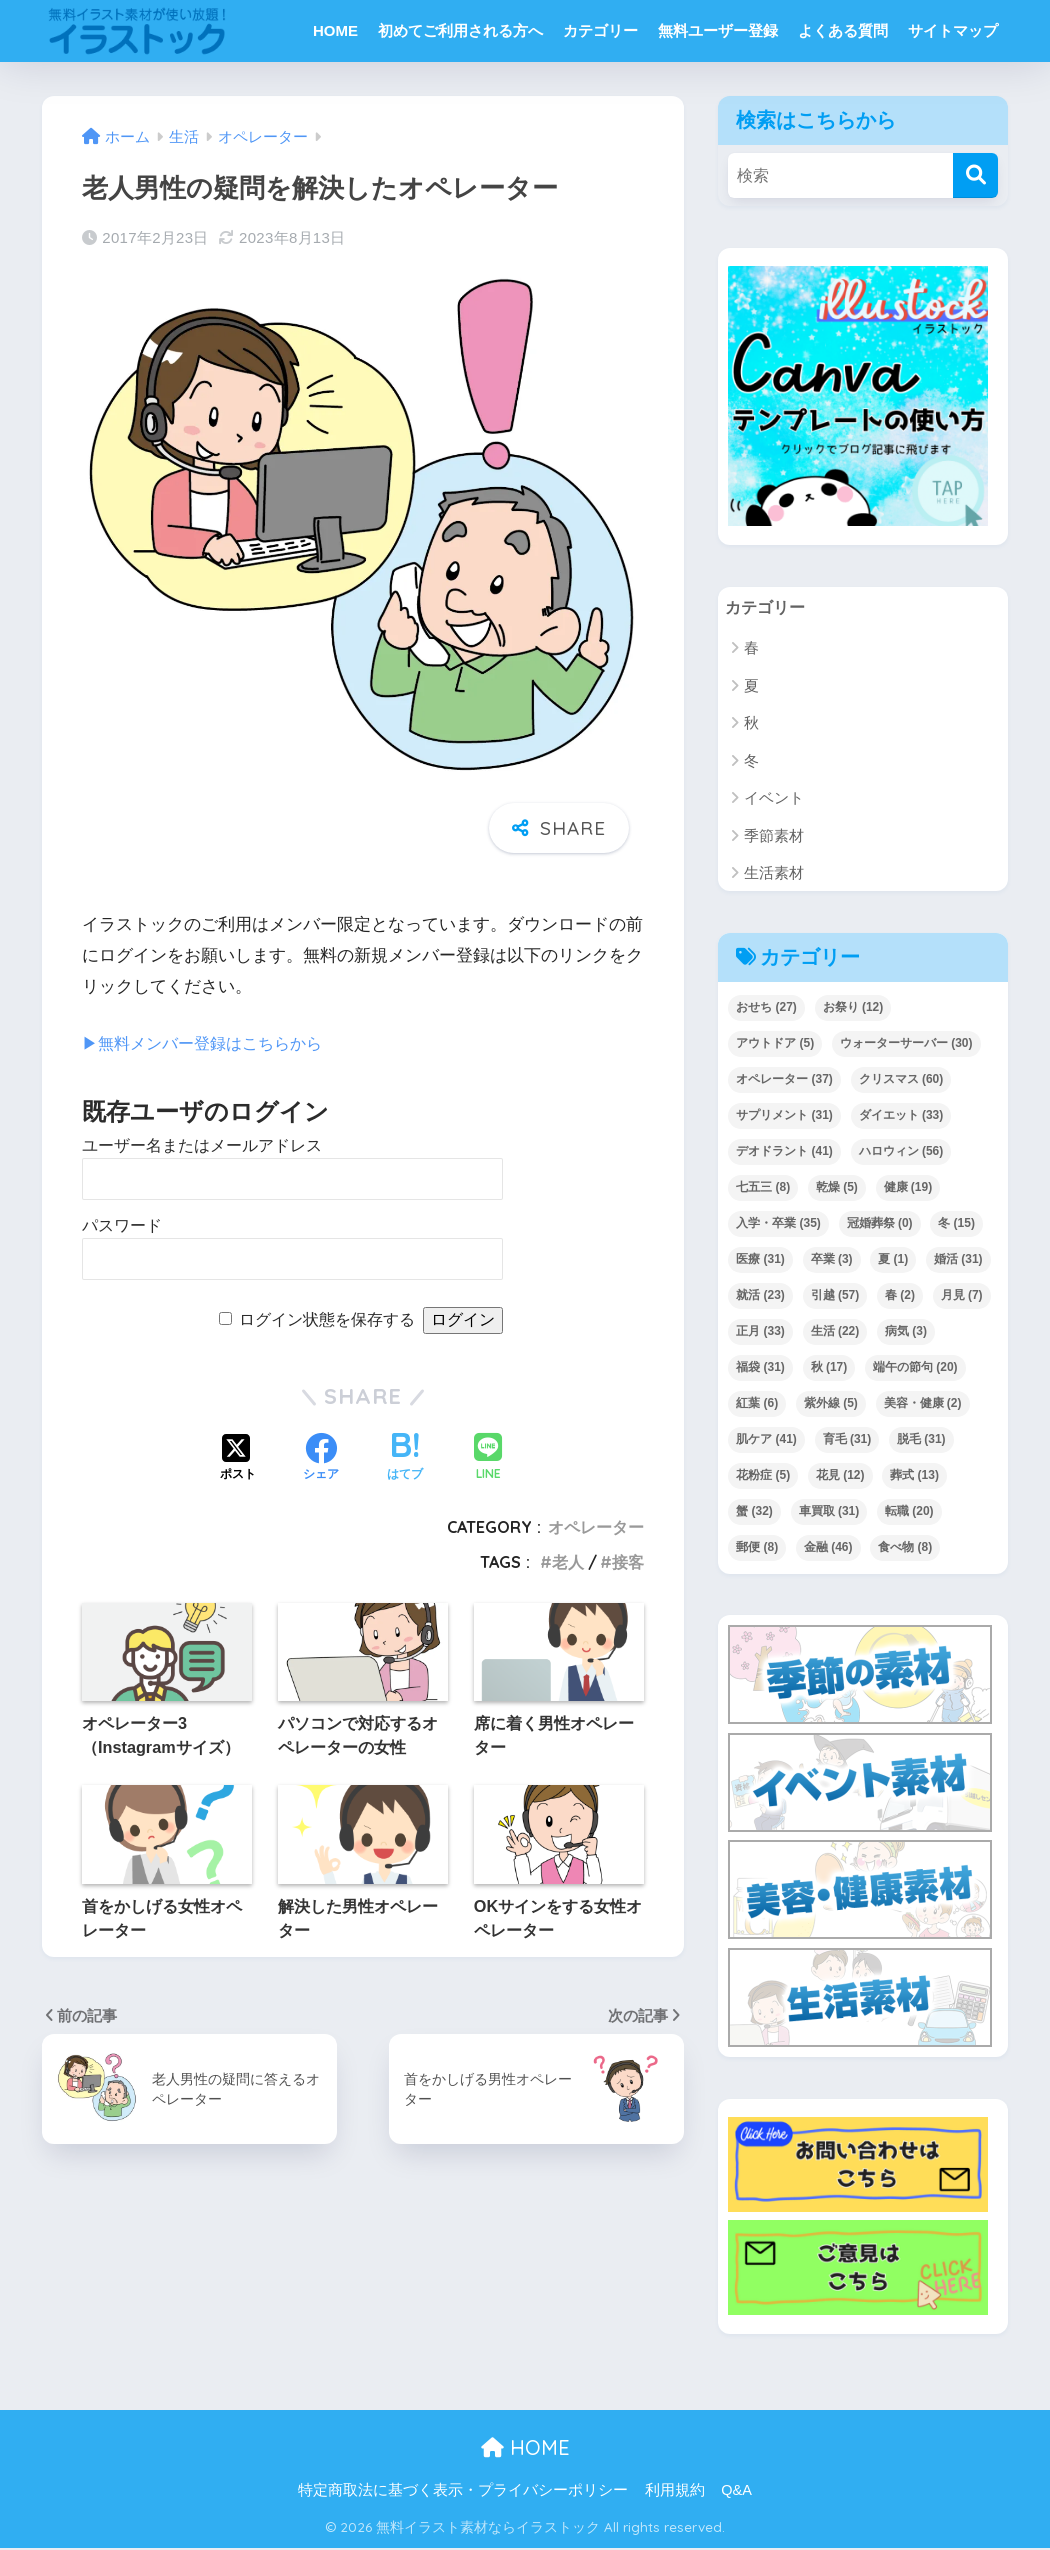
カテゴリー (600, 30)
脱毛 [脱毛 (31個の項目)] (921, 1441)
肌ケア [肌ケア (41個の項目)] (766, 1441)
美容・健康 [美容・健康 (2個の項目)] (923, 1405)
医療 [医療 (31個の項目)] (760, 1261)
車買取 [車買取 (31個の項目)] (829, 1513)
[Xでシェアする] (238, 1459)
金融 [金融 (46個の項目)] (828, 1549)
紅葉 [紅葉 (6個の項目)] (757, 1405)
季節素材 (774, 837)
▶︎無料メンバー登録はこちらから (209, 1043)
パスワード (122, 1225)
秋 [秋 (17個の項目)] (829, 1369)
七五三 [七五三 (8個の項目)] (763, 1189)
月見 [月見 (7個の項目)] (962, 1297)
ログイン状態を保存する (327, 1319)
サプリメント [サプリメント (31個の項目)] (784, 1117)
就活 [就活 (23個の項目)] (760, 1297)
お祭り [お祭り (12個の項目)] (853, 1009)
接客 (628, 1562)
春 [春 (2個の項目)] (900, 1297)
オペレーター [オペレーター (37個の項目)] (784, 1081)
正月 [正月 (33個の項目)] (760, 1333)
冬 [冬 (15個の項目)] (956, 1225)
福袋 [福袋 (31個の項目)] (760, 1369)
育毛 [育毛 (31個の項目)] (847, 1441)
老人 (568, 1562)
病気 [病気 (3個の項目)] (906, 1333)
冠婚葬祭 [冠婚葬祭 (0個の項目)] (880, 1225)
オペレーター (596, 1527)
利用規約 (675, 2492)
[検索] (975, 175)
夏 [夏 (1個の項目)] (893, 1261)
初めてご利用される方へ (460, 30)
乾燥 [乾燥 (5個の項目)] (837, 1189)
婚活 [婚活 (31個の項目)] (958, 1261)
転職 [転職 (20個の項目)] (909, 1513)
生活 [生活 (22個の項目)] (835, 1333)
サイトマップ (953, 30)
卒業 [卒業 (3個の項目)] (832, 1261)
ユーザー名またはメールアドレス (202, 1145)
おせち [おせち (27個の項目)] (766, 1009)
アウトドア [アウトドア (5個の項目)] (775, 1045)
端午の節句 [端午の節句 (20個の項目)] (915, 1369)
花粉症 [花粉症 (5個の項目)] (763, 1477)
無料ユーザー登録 (718, 30)
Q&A (736, 2492)
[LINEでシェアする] (488, 1458)
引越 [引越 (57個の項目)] (835, 1297)
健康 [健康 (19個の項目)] (908, 1189)
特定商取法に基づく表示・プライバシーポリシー (463, 2492)
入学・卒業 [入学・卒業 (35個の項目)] (778, 1225)
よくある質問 (843, 30)
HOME (335, 30)
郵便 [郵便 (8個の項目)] (757, 1549)
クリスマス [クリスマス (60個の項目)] (901, 1081)
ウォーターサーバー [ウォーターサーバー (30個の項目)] (906, 1045)
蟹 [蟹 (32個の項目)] (754, 1513)
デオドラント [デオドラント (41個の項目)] (784, 1153)
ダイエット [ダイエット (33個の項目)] (901, 1117)
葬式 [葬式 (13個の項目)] (914, 1477)
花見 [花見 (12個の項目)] (840, 1477)
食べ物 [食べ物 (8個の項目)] (905, 1549)
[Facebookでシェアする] (321, 1459)
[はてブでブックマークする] (405, 1459)
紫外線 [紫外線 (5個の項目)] (831, 1405)
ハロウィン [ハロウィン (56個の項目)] (901, 1153)
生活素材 (774, 874)
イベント (774, 799)
